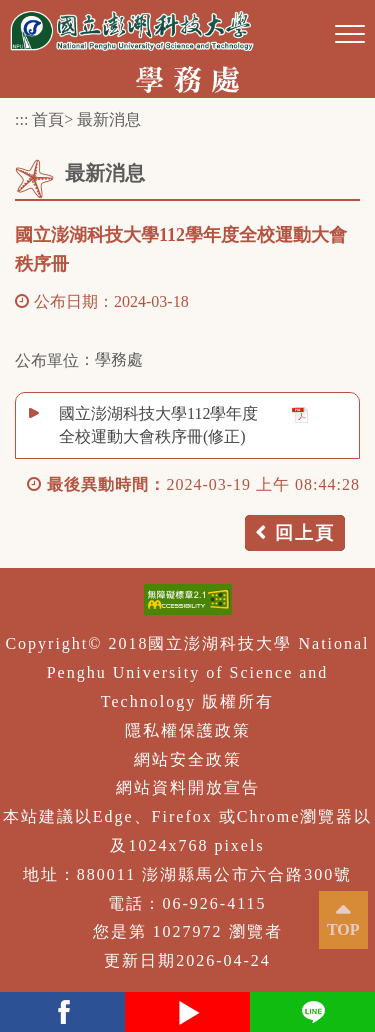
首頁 (48, 119)
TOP (343, 929)
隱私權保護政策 (188, 730)
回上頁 (305, 533)
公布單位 (47, 360)
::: (21, 119)
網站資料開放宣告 (188, 787)
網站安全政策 (188, 759)
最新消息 (109, 119)
